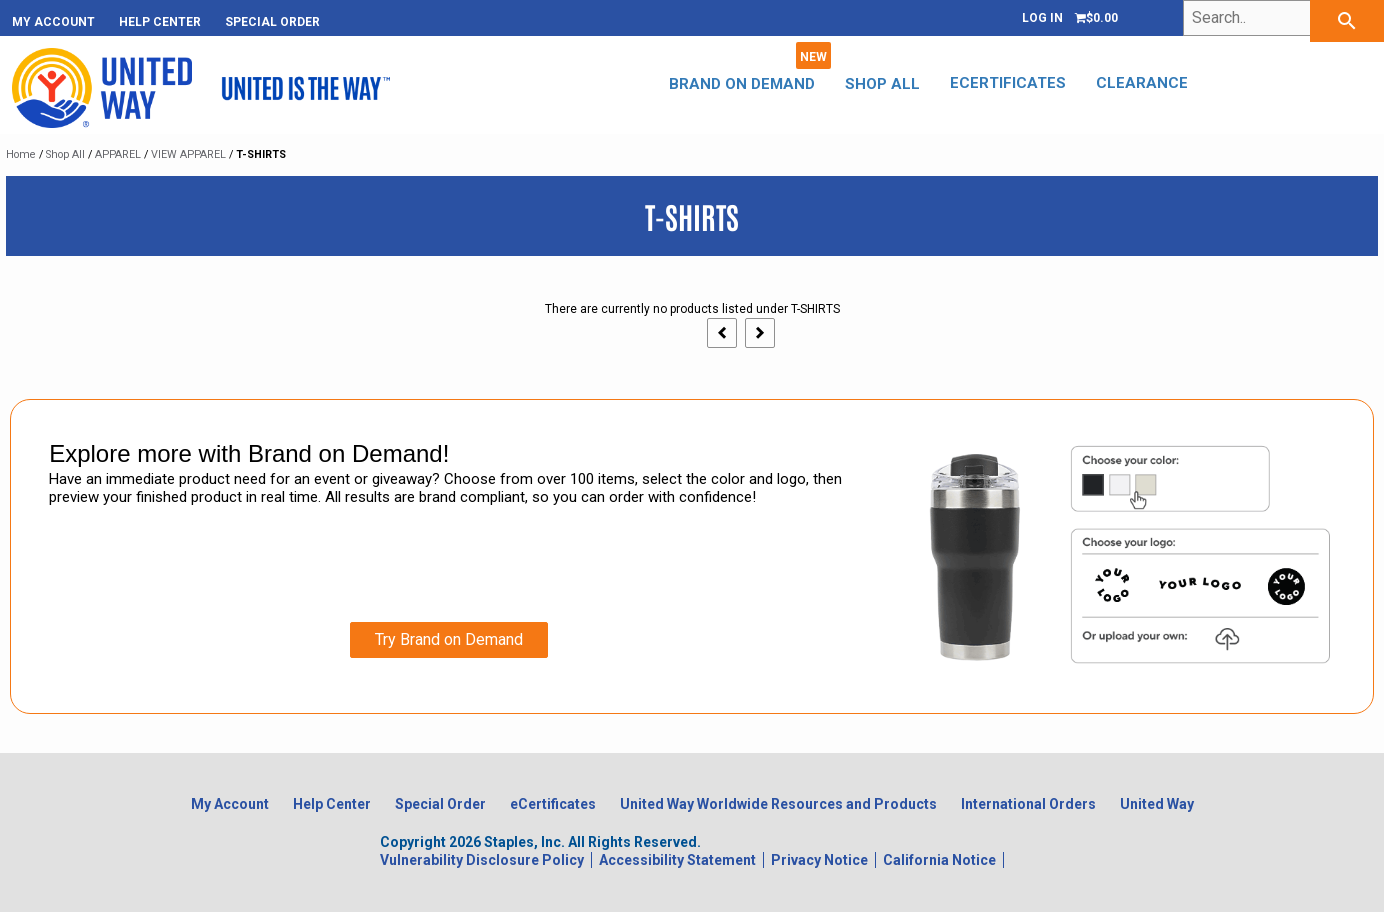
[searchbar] (1347, 21)
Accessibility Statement (677, 860)
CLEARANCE (1127, 83)
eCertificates (993, 83)
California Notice (939, 860)
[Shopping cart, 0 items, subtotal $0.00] (1096, 18)
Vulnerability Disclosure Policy (482, 860)
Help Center (160, 22)
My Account (53, 22)
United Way (1157, 804)
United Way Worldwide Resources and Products (778, 804)
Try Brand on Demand (449, 639)
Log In (1042, 18)
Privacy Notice (819, 860)
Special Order (272, 22)
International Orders (1028, 804)
